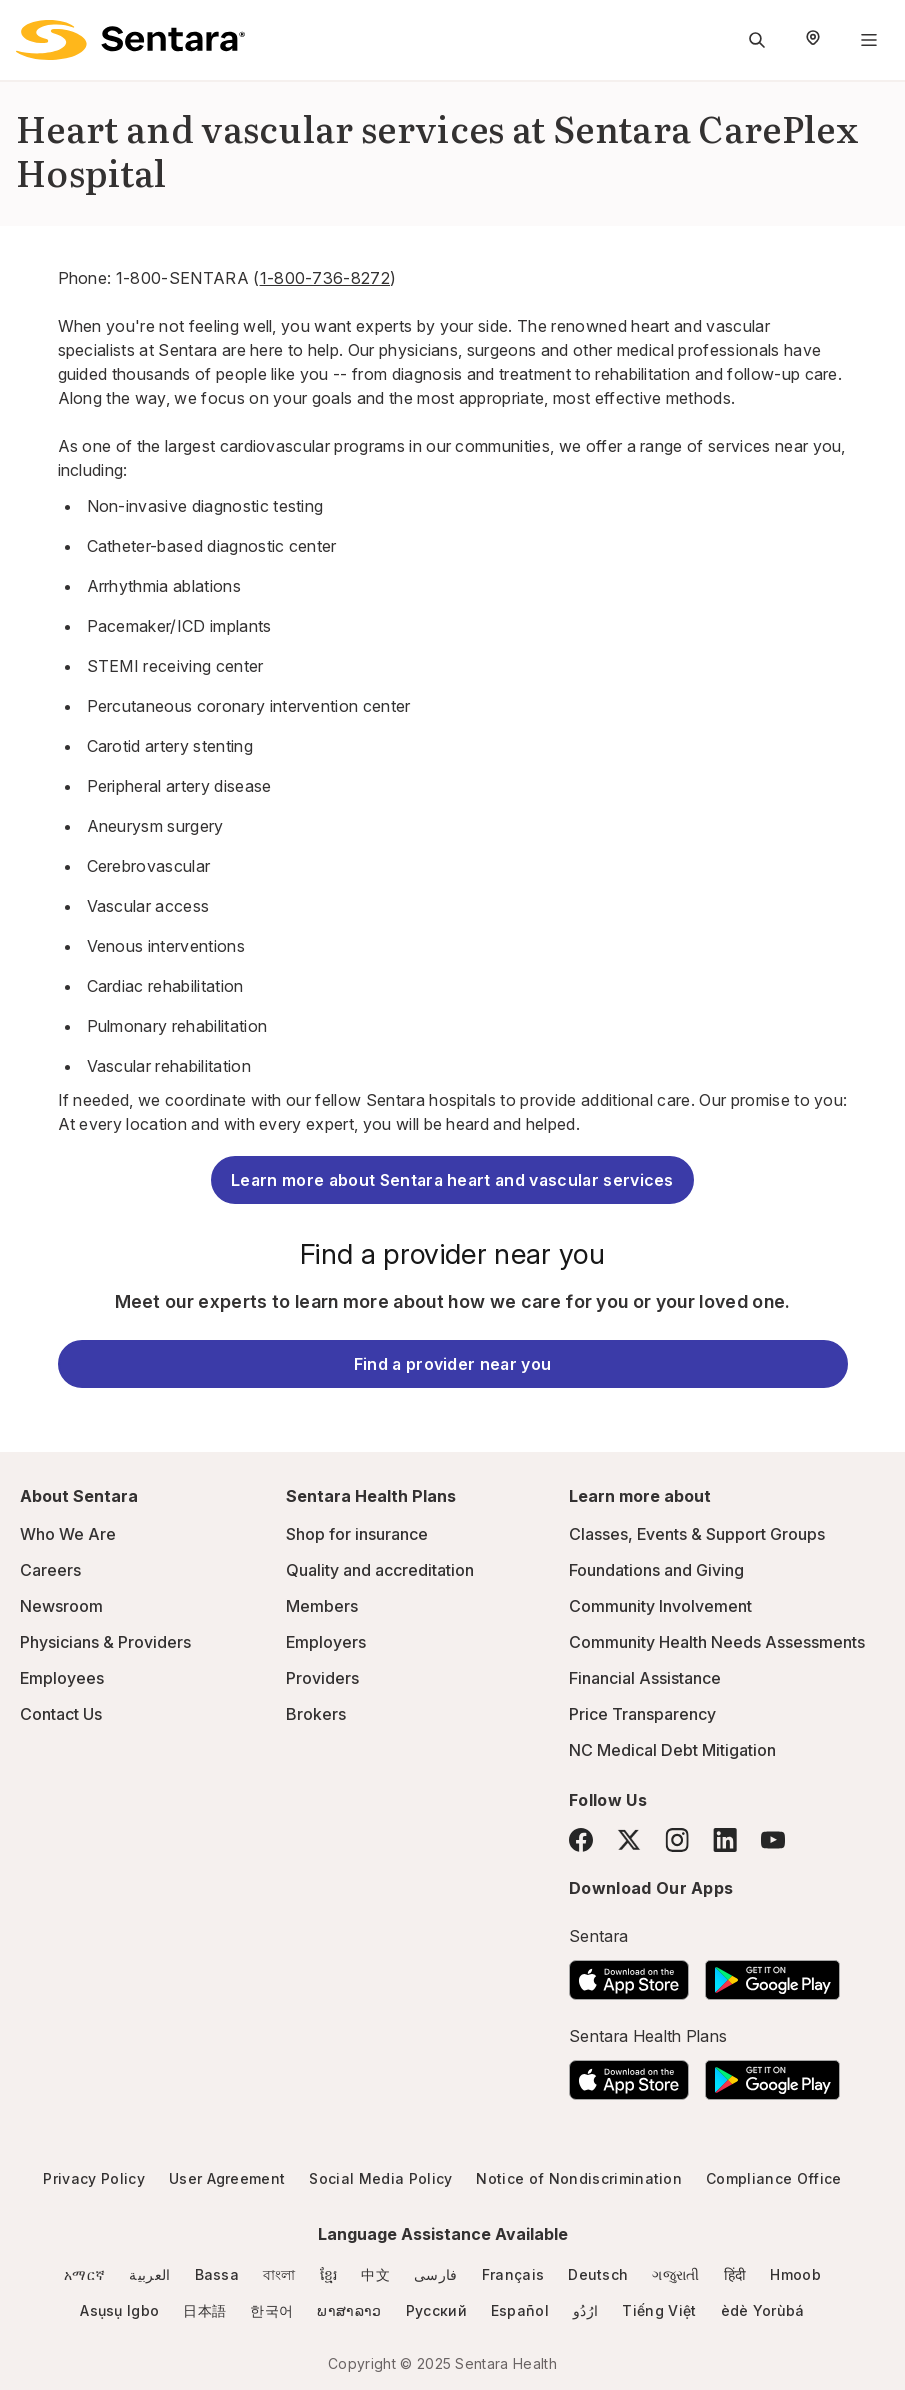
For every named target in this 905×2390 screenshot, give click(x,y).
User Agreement (227, 2178)
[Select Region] (813, 40)
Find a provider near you (453, 1364)
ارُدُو (585, 2310)
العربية (149, 2274)
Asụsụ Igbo (119, 2310)
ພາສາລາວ (349, 2310)
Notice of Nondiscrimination (579, 2178)
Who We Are (68, 1534)
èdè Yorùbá (763, 2310)
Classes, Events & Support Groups (697, 1534)
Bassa (217, 2274)
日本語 (204, 2310)
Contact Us (61, 1714)
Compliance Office (773, 2178)
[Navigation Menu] (869, 40)
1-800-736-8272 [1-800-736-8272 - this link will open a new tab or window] (325, 278)
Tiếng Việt (659, 2310)
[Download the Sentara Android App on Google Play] (772, 1974)
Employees (62, 1678)
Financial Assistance (645, 1678)
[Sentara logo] (130, 40)
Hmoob (795, 2274)
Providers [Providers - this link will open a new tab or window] (322, 1678)
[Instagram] (677, 1839)
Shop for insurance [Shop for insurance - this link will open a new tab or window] (357, 1534)
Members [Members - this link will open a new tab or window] (322, 1606)
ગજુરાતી (675, 2274)
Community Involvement (660, 1606)
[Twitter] (629, 1840)
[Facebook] (581, 1840)
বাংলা (279, 2274)
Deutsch (598, 2274)
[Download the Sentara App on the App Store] (629, 1974)
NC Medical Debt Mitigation (672, 1750)
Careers (50, 1570)
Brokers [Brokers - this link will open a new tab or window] (316, 1714)
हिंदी (735, 2274)
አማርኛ (84, 2274)
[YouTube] (773, 1840)
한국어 (271, 2310)
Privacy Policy (93, 2178)
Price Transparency (642, 1714)
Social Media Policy (380, 2178)
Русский (436, 2310)
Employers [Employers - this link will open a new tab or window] (326, 1642)
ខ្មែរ (329, 2274)
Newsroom (61, 1606)
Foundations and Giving (656, 1570)
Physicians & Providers (105, 1642)
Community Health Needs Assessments (717, 1642)
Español (520, 2310)
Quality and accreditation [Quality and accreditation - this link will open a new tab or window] (380, 1570)
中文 (375, 2274)
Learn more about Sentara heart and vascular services (452, 1180)
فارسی (436, 2274)
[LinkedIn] (725, 1839)
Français (513, 2274)
